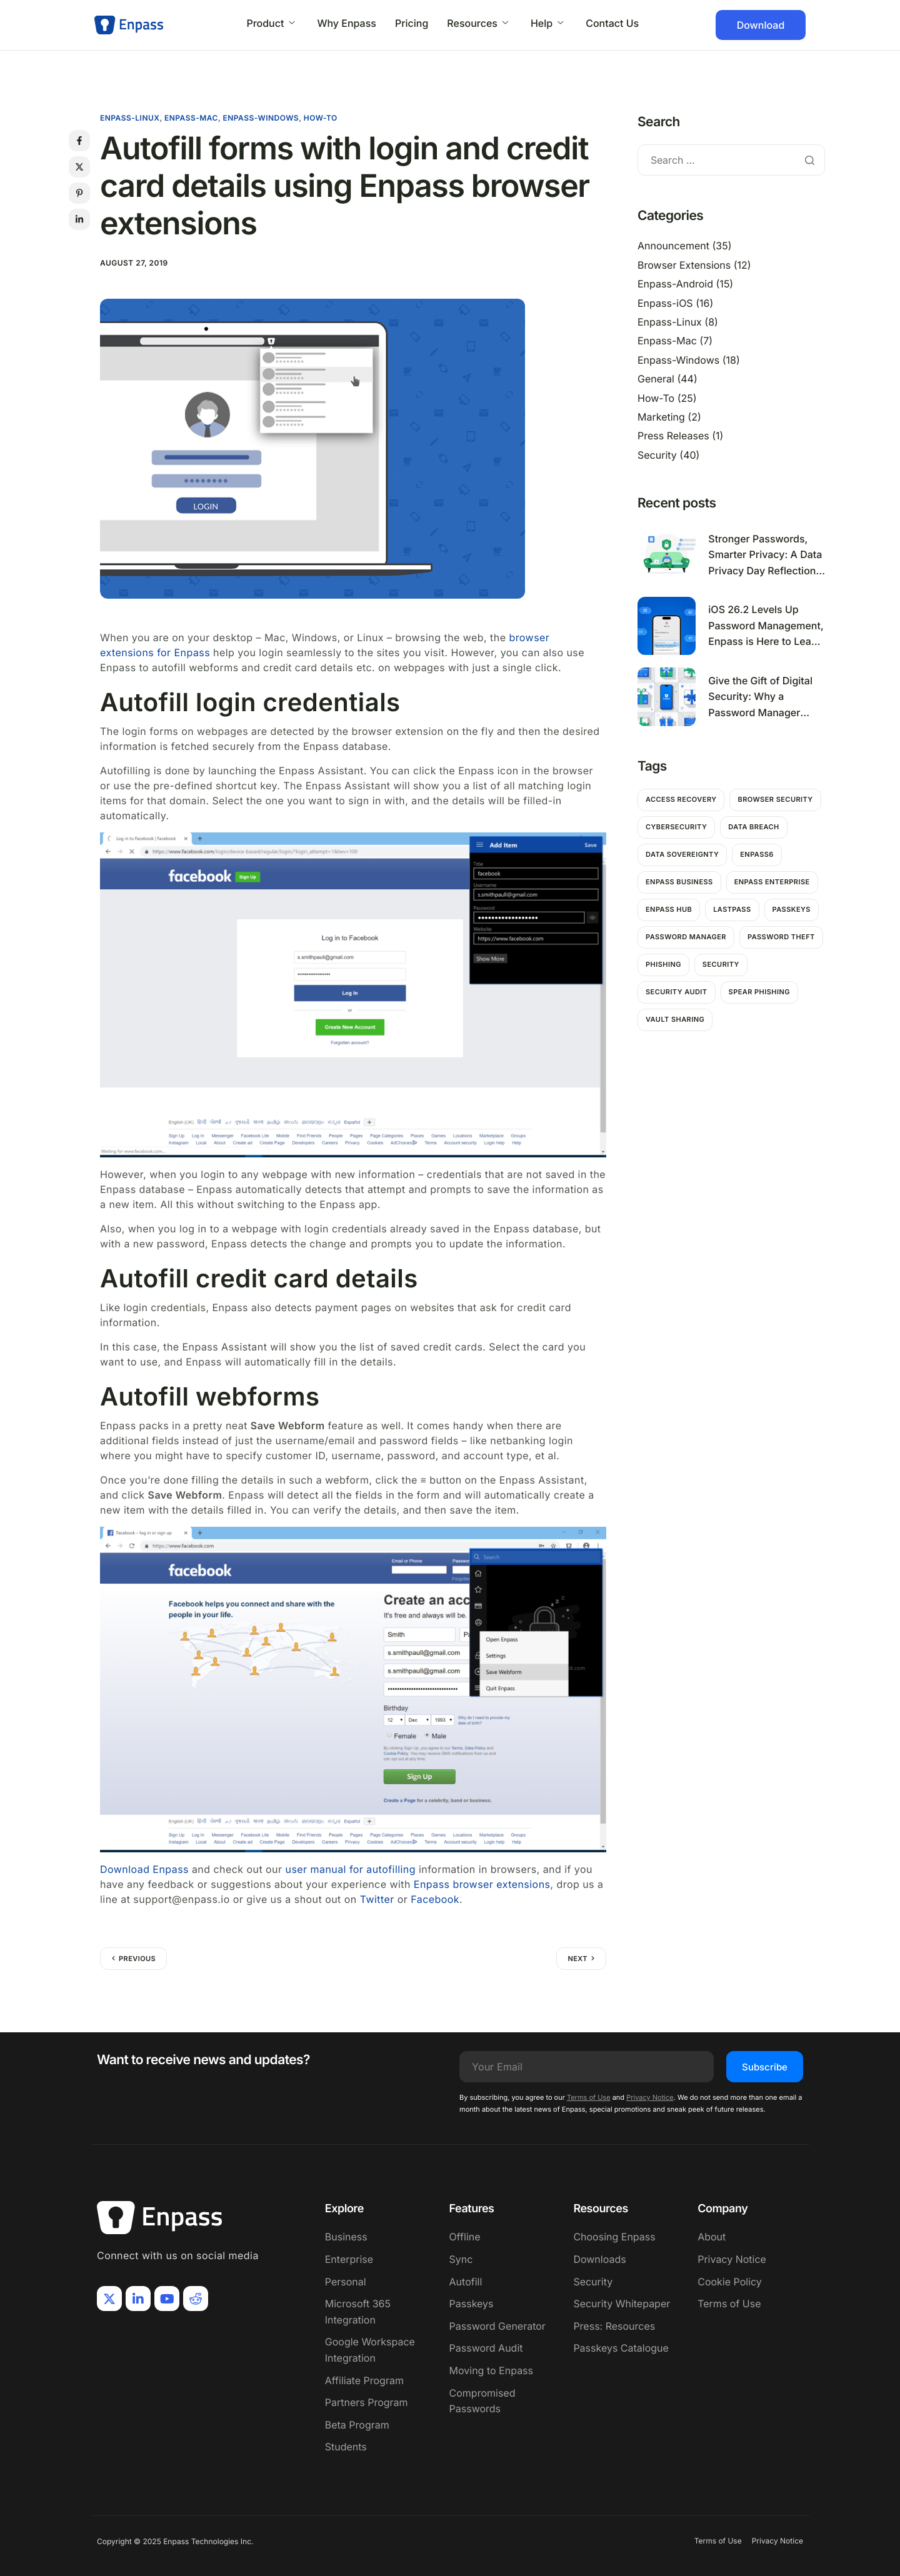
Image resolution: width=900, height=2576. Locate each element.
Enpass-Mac (191, 117)
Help (547, 23)
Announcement (673, 245)
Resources (477, 23)
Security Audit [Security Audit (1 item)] (677, 991)
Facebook (435, 1899)
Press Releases (673, 435)
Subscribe (765, 2067)
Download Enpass (144, 1869)
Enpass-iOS (665, 303)
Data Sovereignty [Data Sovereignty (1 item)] (682, 854)
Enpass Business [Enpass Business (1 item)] (679, 881)
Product (270, 23)
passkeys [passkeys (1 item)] (791, 909)
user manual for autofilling (350, 1869)
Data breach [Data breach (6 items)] (753, 826)
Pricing (411, 23)
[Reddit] (195, 2298)
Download (761, 25)
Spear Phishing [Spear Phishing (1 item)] (759, 991)
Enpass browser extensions (482, 1884)
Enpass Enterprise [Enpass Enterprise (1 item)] (772, 881)
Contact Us (612, 23)
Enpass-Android (675, 283)
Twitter (377, 1899)
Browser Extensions (684, 265)
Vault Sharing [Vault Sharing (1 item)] (675, 1019)
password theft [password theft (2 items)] (781, 936)
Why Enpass (346, 23)
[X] (109, 2298)
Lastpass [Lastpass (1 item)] (732, 909)
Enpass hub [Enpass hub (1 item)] (669, 909)
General (656, 378)
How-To (321, 117)
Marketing (661, 417)
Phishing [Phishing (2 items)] (663, 964)
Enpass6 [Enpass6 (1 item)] (757, 854)
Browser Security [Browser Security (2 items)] (775, 799)
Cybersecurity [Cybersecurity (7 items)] (676, 826)
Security (657, 455)
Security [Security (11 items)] (720, 964)
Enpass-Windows (261, 117)
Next (578, 1958)
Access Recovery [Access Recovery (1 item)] (681, 799)
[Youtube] (166, 2298)
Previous (137, 1958)
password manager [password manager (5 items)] (686, 936)
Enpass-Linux (129, 117)
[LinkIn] (138, 2298)
